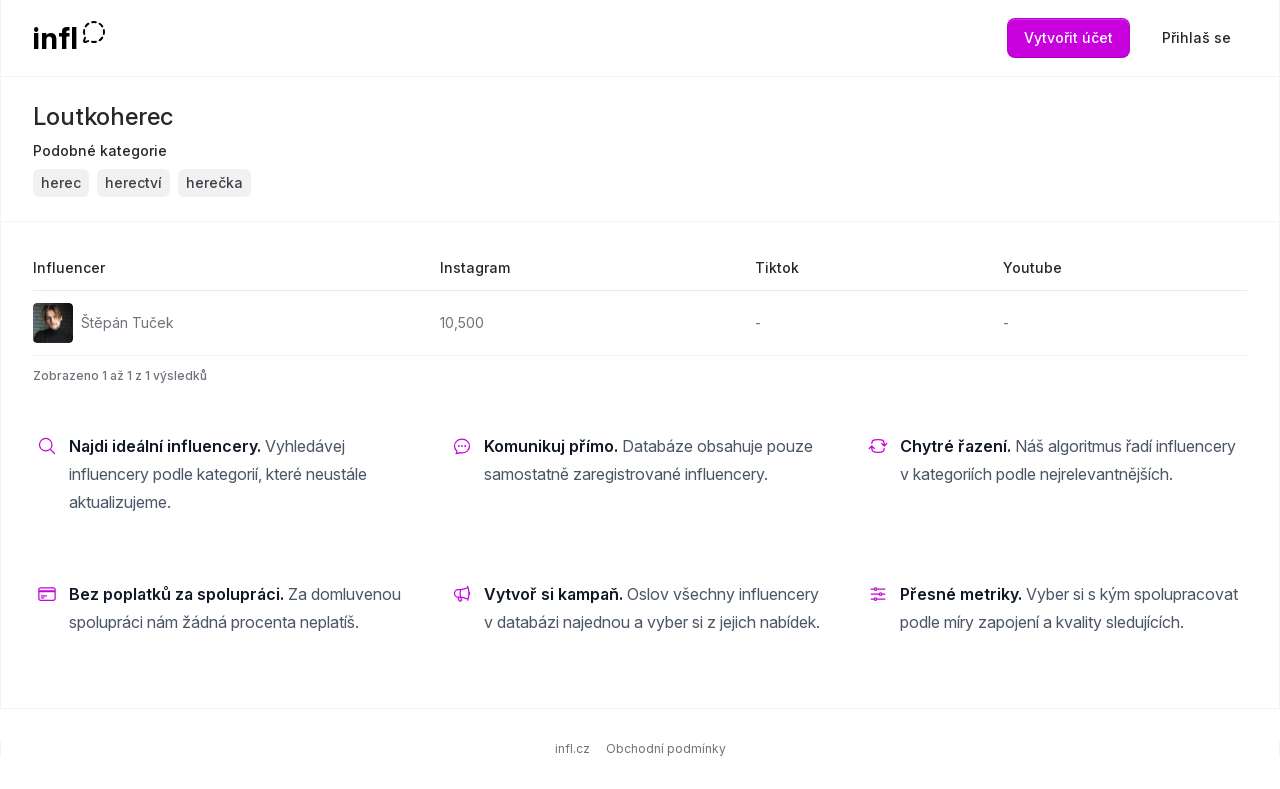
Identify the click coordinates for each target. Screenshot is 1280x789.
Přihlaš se (1196, 37)
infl (55, 38)
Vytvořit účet (1068, 37)
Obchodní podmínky (666, 748)
